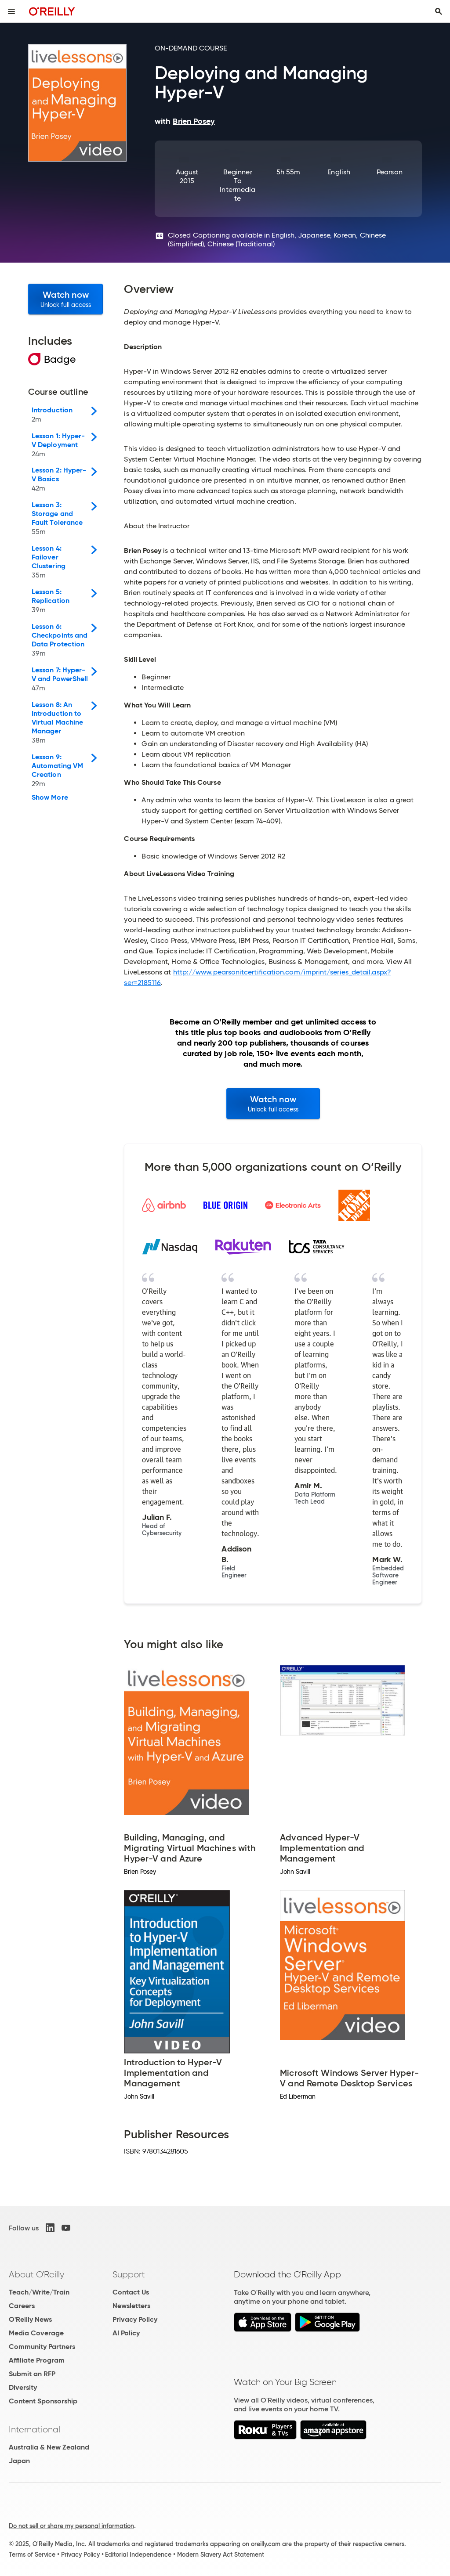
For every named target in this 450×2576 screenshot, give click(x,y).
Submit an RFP (32, 2373)
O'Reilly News (30, 2319)
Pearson (390, 172)
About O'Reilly (36, 2274)
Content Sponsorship (43, 2401)
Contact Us (130, 2292)
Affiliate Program (37, 2360)
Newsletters (131, 2305)
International (34, 2429)
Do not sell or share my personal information (71, 2526)
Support (128, 2274)
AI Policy (126, 2333)
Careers (22, 2305)
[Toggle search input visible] (438, 11)
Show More (50, 797)
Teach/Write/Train (39, 2292)
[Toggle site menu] (11, 11)
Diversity (23, 2387)
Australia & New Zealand (49, 2447)
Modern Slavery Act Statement (220, 2554)
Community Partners (42, 2346)
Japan (19, 2460)
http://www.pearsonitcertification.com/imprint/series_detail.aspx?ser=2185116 (257, 977)
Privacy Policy (134, 2319)
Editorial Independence (138, 2554)
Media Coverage (36, 2333)
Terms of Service (32, 2554)
